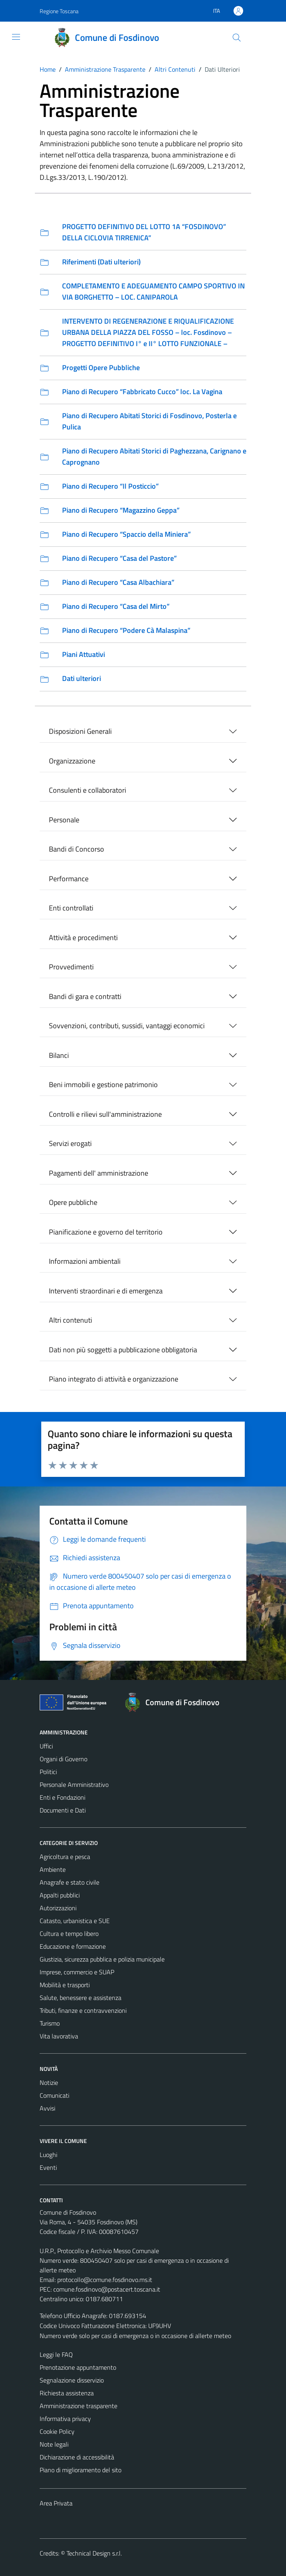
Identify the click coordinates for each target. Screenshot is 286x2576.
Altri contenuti (70, 1320)
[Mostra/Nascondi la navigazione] (16, 37)
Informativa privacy (65, 2418)
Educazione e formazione (73, 1946)
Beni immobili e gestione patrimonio (103, 1084)
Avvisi (47, 2108)
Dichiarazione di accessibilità (77, 2457)
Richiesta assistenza (67, 2393)
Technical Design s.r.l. (94, 2553)
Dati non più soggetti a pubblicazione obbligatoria (123, 1349)
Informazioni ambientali (85, 1261)
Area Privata (56, 2503)
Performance (69, 878)
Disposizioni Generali (80, 731)
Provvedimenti (71, 966)
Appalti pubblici (60, 1895)
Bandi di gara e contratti (85, 996)
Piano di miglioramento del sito (80, 2470)
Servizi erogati (70, 1143)
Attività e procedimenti (83, 937)
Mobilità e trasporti (65, 1985)
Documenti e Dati (63, 1810)
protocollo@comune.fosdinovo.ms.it (104, 2279)
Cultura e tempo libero (69, 1933)
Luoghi (48, 2154)
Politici (48, 1771)
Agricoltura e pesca (65, 1856)
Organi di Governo (63, 1759)
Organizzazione (72, 760)
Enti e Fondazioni (62, 1797)
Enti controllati (71, 907)
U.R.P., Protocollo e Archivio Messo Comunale (99, 2251)
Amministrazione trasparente (78, 2406)
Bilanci (59, 1055)
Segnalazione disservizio (72, 2380)
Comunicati (54, 2095)
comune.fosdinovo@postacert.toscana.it (106, 2289)
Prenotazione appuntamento (78, 2367)
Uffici (46, 1746)
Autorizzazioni (58, 1908)
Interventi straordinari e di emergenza (106, 1290)
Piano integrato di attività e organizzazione (113, 1379)
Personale (64, 819)
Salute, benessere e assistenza (80, 1997)
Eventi (48, 2167)
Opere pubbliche (73, 1202)
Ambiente (53, 1869)
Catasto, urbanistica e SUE (75, 1920)
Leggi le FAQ (56, 2354)
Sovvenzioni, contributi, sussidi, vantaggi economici (127, 1025)
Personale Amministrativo (74, 1784)
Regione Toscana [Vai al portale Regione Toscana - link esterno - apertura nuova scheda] (59, 11)
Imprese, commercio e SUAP (77, 1972)
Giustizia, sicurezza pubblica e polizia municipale (102, 1959)
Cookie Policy (57, 2431)
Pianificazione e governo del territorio (106, 1232)
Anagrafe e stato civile (69, 1882)
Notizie (49, 2082)
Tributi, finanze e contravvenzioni (83, 2010)
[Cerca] (236, 37)
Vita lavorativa (59, 2036)
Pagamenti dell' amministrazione (98, 1173)
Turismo (50, 2023)
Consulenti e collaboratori (87, 790)
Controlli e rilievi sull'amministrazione (105, 1114)
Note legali (54, 2444)
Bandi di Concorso (76, 849)
